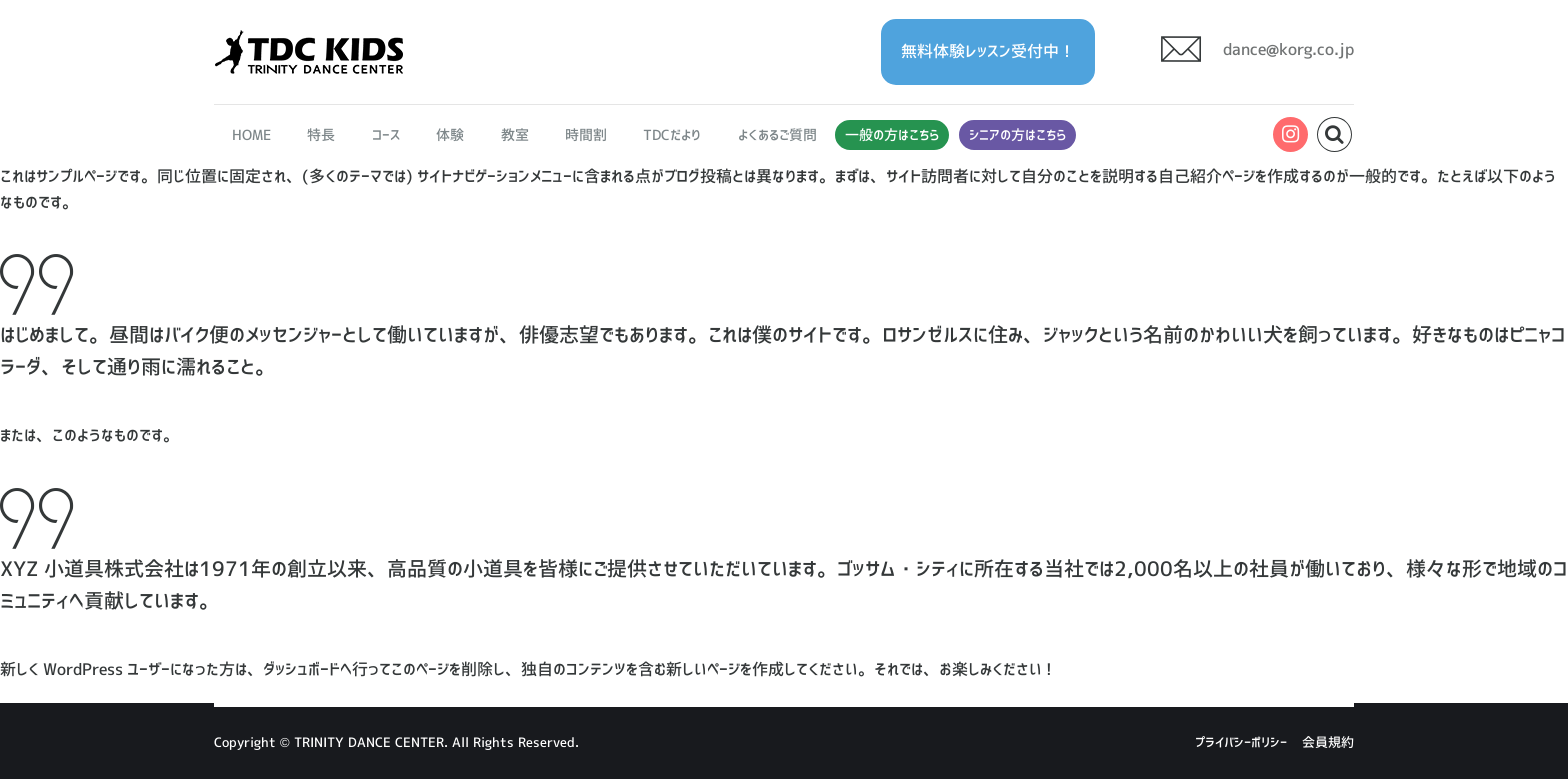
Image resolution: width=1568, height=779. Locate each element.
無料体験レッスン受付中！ (988, 51)
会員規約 (1328, 742)
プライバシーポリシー (1241, 742)
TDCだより (672, 135)
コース (386, 135)
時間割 (586, 135)
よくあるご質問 (777, 135)
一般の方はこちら (892, 135)
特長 (322, 135)
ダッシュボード (301, 669)
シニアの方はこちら (1017, 135)
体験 (450, 135)
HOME (251, 135)
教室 (515, 135)
